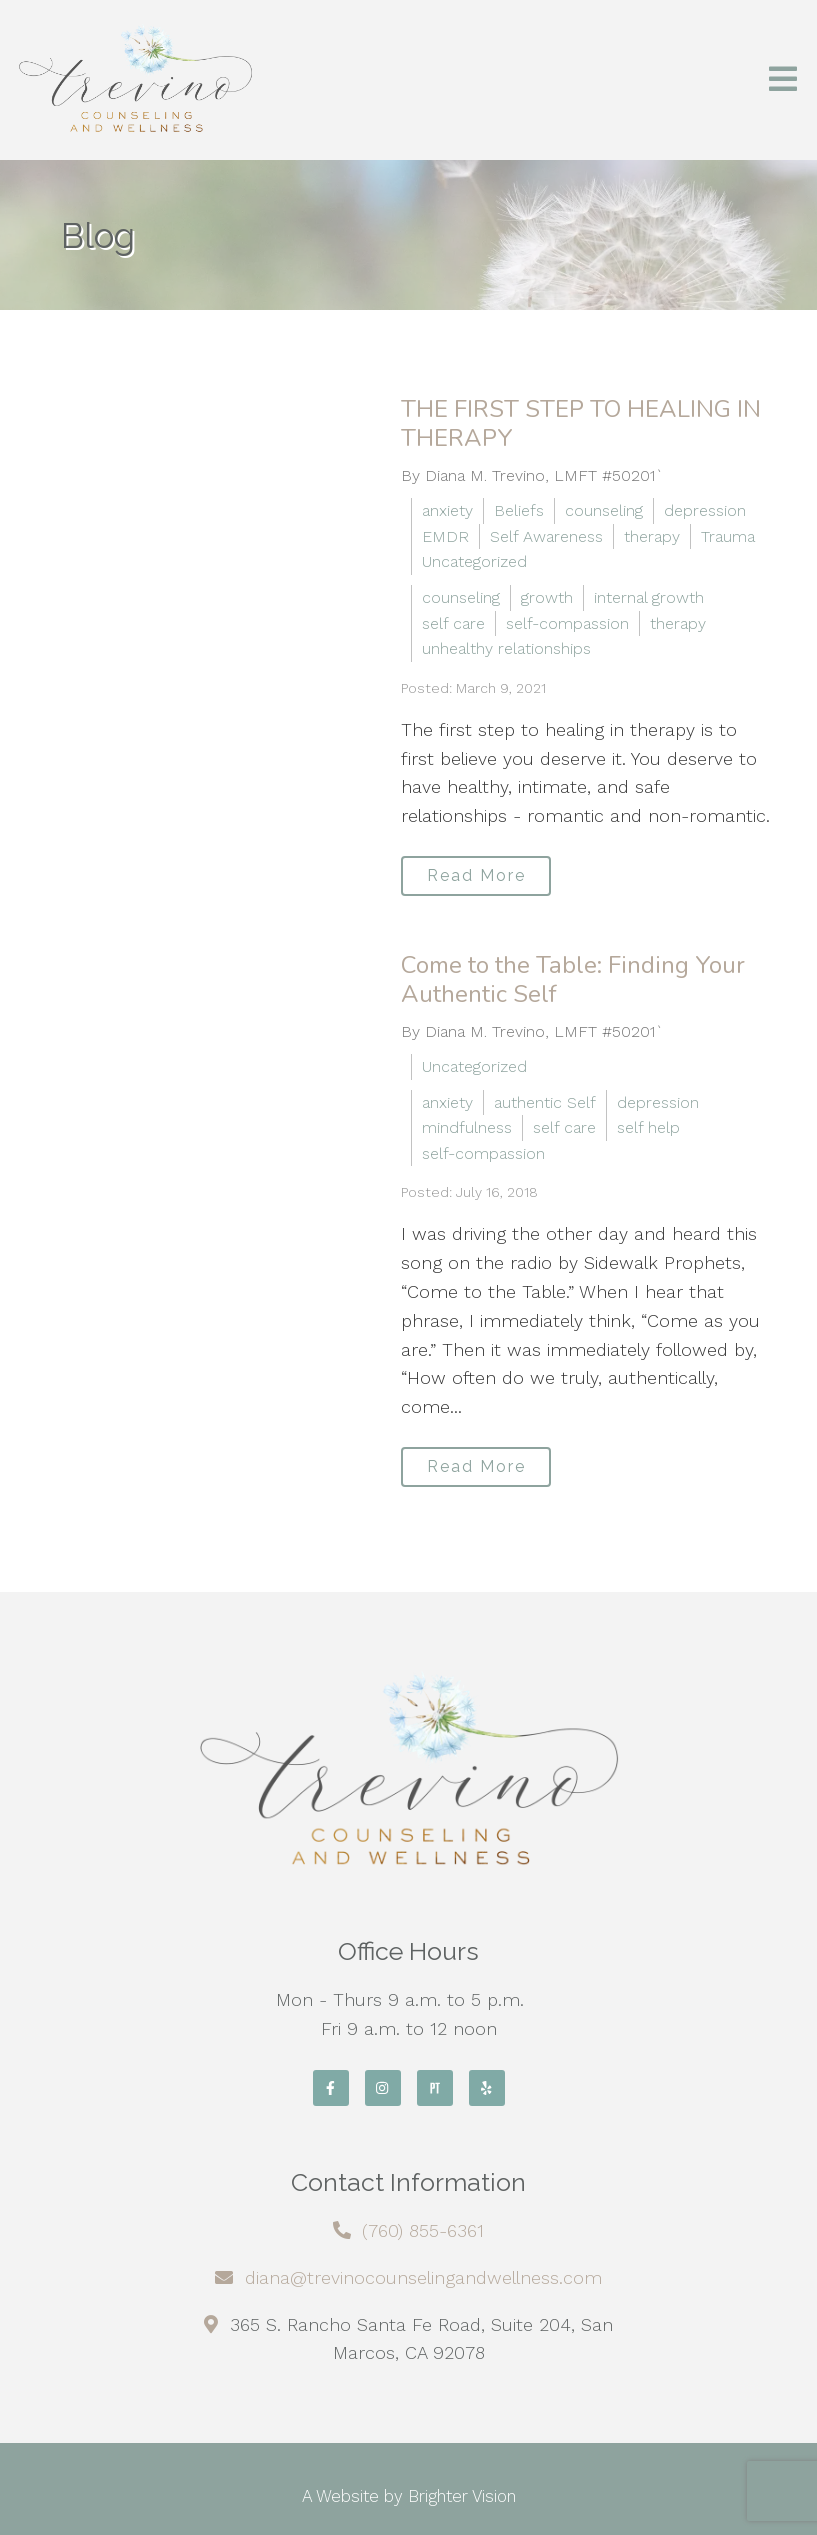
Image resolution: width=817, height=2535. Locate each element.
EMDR (445, 536)
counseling (604, 510)
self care (453, 623)
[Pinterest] (435, 2088)
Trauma (728, 536)
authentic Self (545, 1102)
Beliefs (519, 510)
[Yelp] (487, 2088)
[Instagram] (383, 2088)
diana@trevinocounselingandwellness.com (423, 2277)
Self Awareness (546, 536)
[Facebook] (331, 2088)
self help (648, 1127)
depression (705, 510)
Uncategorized (474, 561)
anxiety (447, 510)
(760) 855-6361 (423, 2230)
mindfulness (467, 1127)
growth (547, 597)
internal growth (649, 597)
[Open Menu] (783, 80)
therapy (652, 536)
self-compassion (567, 623)
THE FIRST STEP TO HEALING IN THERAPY (581, 423)
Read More (476, 875)
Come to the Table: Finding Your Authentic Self (573, 979)
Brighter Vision (462, 2496)
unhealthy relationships (506, 648)
